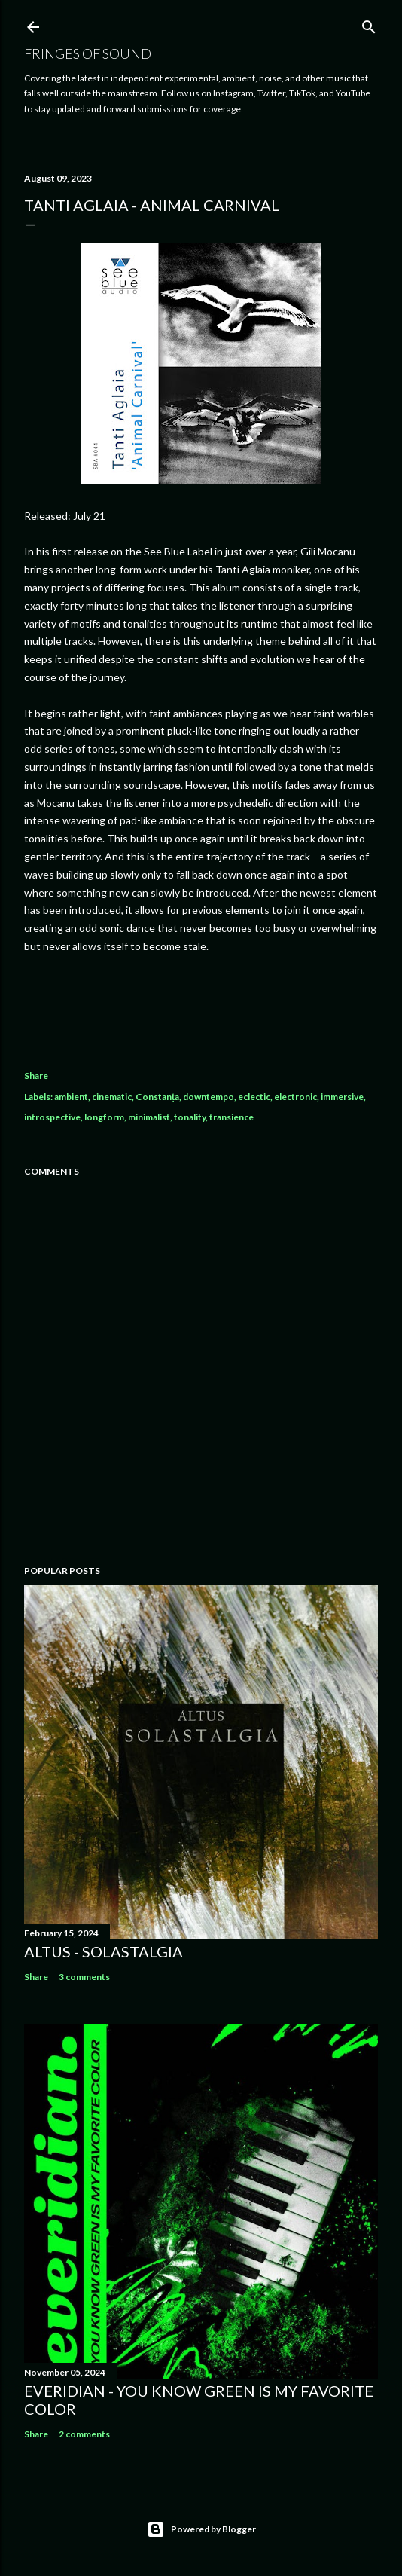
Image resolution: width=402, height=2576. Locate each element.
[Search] (369, 23)
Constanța (157, 1096)
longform (104, 1117)
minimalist (149, 1117)
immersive (342, 1096)
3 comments (84, 1976)
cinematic (112, 1096)
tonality (190, 1117)
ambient (71, 1096)
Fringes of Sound (87, 53)
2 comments (84, 2434)
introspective (52, 1117)
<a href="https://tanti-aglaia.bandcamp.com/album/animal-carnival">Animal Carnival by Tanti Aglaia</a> (201, 1006)
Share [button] (36, 1075)
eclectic (254, 1096)
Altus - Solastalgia (103, 1951)
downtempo (208, 1096)
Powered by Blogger (201, 2529)
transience (231, 1117)
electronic (295, 1096)
